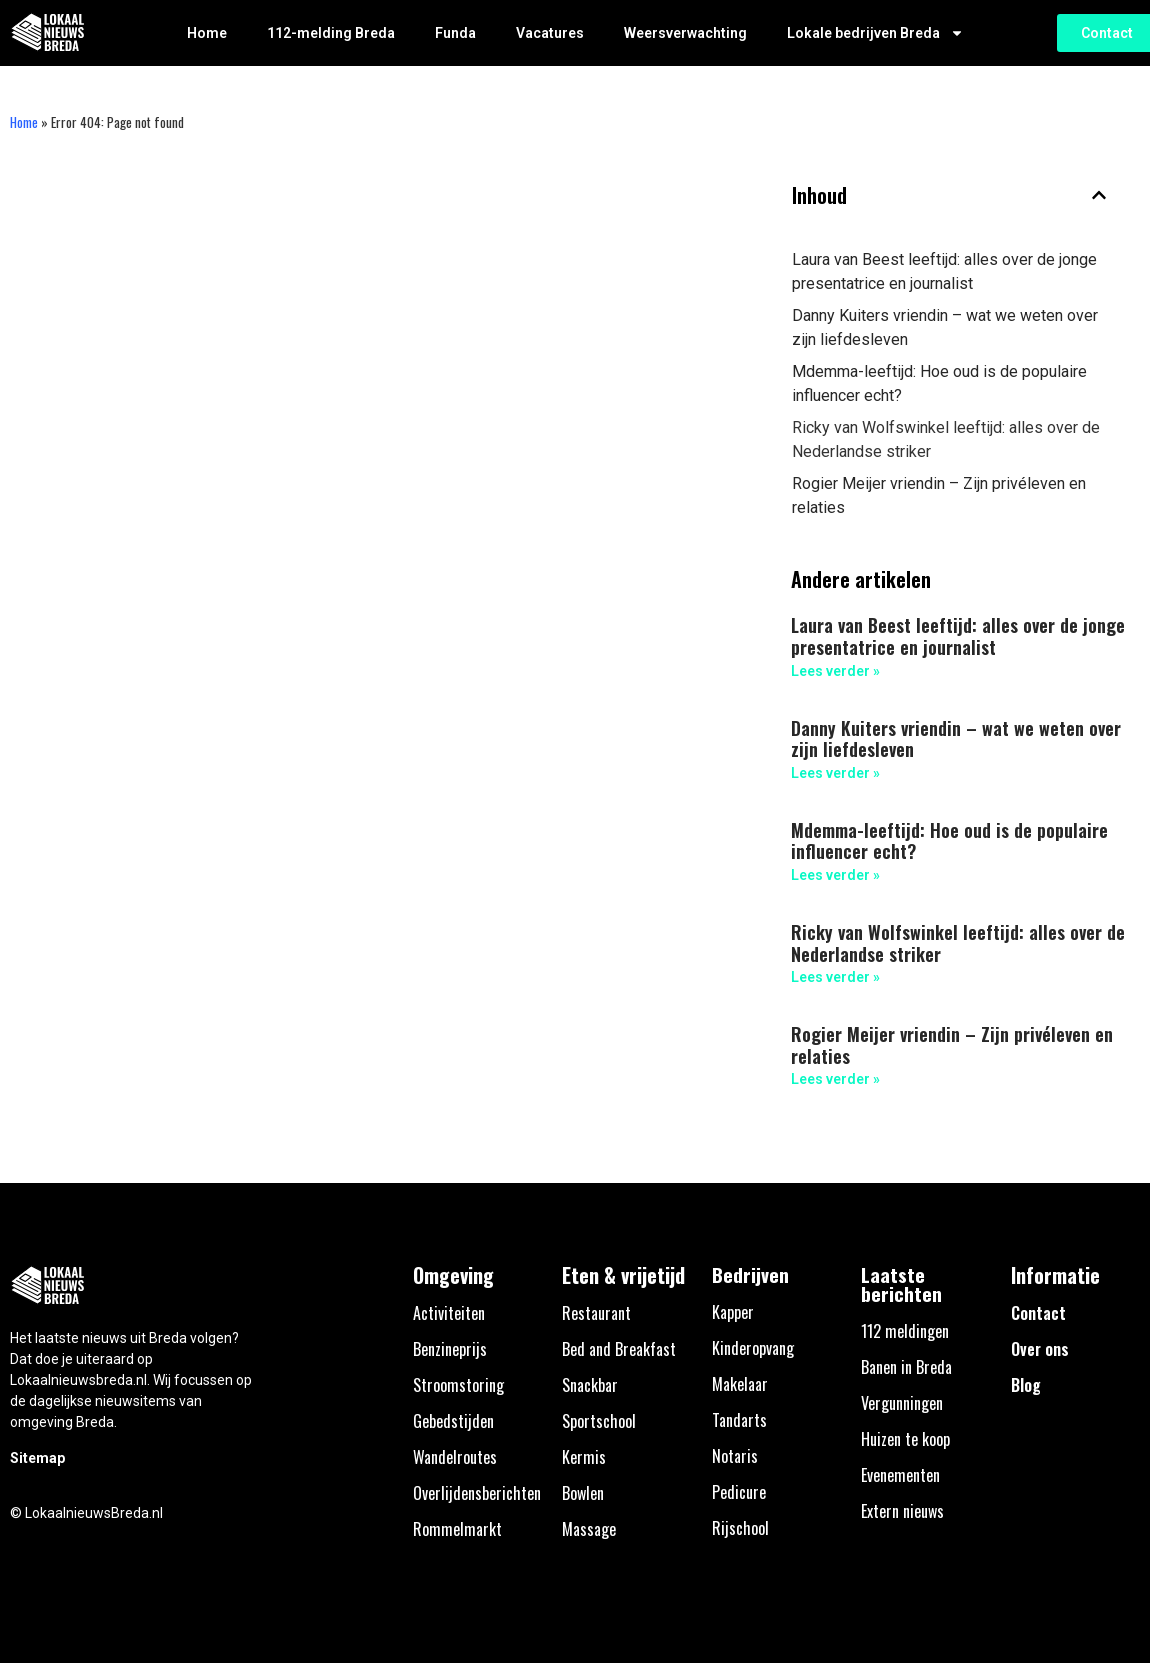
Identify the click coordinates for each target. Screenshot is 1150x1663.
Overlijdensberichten (477, 1493)
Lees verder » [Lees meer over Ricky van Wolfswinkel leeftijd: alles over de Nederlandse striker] (835, 977)
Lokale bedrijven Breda (875, 33)
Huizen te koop (905, 1439)
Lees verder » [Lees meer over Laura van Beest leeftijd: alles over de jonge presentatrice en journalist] (835, 671)
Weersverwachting (685, 33)
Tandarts (739, 1420)
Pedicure (739, 1492)
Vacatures (550, 33)
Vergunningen (902, 1403)
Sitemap (37, 1458)
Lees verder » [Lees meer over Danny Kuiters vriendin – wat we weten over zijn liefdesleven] (835, 773)
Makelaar (740, 1384)
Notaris (735, 1456)
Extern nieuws (902, 1511)
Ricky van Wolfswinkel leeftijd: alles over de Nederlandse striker (946, 439)
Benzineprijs (450, 1349)
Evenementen (900, 1475)
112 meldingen (905, 1331)
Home (207, 33)
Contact (1038, 1313)
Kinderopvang (753, 1348)
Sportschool (599, 1421)
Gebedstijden (453, 1421)
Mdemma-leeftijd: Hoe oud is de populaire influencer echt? (939, 383)
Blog (1026, 1385)
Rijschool (740, 1528)
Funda (455, 33)
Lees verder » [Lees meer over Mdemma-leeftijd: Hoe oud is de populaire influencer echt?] (835, 875)
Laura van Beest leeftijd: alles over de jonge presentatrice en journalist (944, 271)
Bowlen (583, 1493)
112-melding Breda (331, 33)
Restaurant (596, 1313)
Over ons (1040, 1349)
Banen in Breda (906, 1367)
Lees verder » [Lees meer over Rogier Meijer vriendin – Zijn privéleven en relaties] (835, 1079)
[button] (1099, 195)
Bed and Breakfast (619, 1349)
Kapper (733, 1312)
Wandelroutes (455, 1457)
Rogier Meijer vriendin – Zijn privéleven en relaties (939, 495)
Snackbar (590, 1385)
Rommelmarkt (457, 1529)
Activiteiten (449, 1313)
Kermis (584, 1457)
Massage (589, 1529)
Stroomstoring (458, 1385)
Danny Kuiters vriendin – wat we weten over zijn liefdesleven (945, 327)
